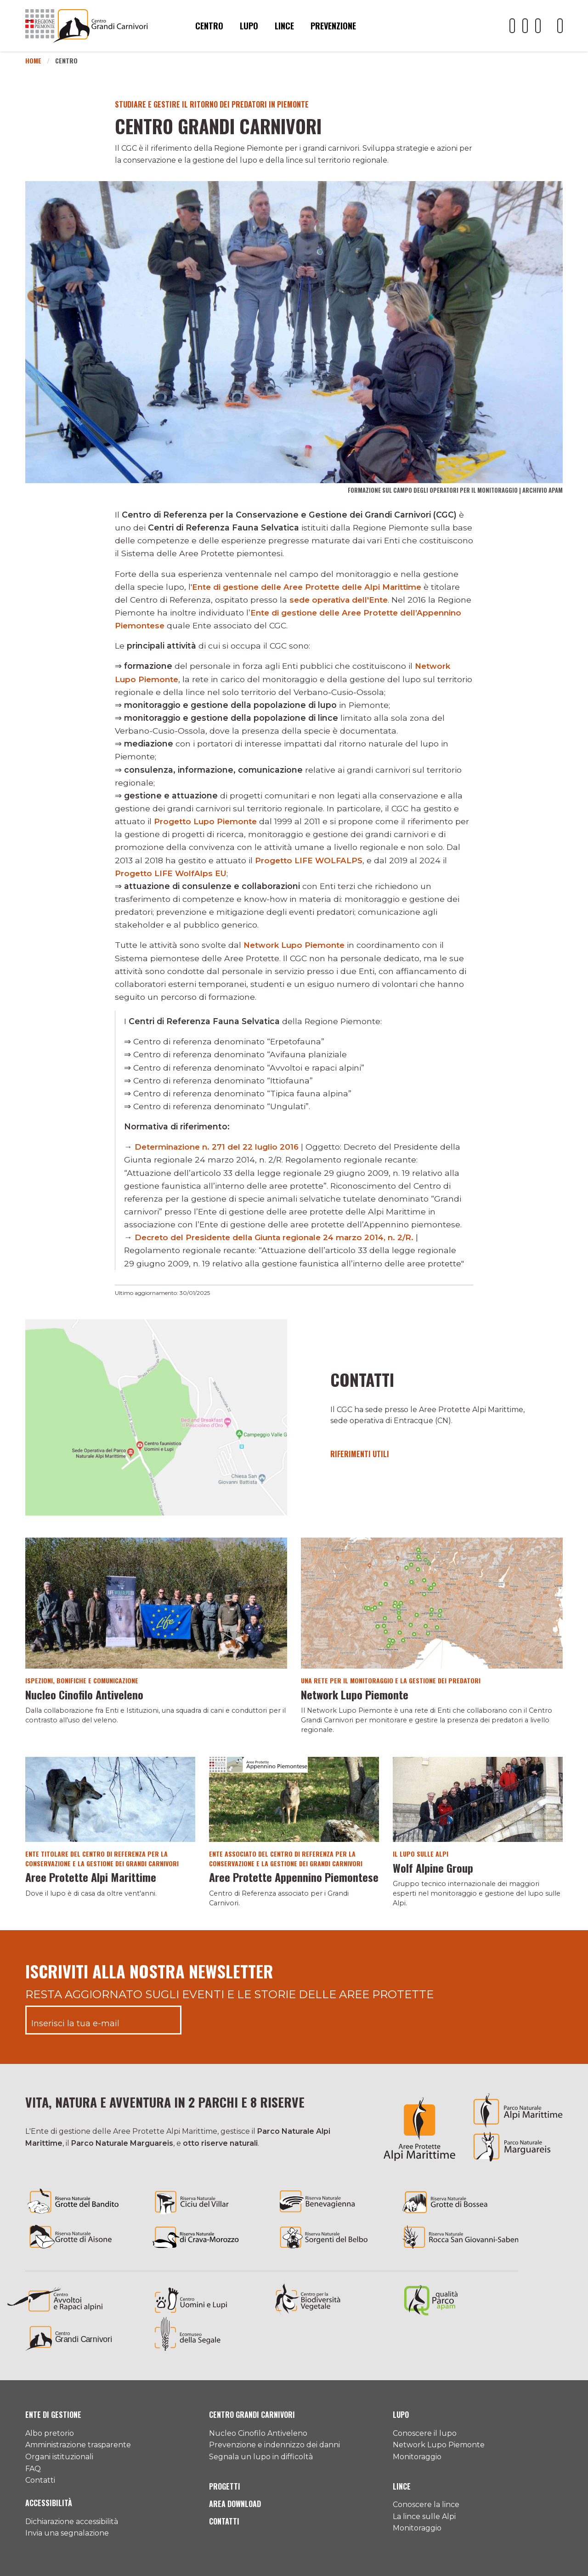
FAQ (33, 2468)
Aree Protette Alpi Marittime (90, 1877)
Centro (209, 26)
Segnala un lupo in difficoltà (261, 2456)
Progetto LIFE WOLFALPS (310, 860)
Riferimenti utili (359, 1453)
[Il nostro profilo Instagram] (538, 25)
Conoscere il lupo (425, 2433)
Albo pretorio (49, 2433)
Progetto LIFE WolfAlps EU (172, 873)
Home (33, 60)
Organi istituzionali (59, 2456)
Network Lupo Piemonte (296, 945)
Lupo (249, 26)
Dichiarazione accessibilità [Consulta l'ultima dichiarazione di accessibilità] (71, 2521)
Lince (284, 26)
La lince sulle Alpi (424, 2516)
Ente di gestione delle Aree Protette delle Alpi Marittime (311, 587)
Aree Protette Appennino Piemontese (294, 1877)
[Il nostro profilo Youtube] (512, 25)
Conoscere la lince (426, 2504)
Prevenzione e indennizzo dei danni (274, 2444)
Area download (235, 2503)
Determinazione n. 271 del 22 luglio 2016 (219, 1146)
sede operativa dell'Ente (340, 599)
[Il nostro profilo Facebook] (525, 25)
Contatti (365, 1378)
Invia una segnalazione (67, 2533)
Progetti (224, 2486)
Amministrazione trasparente (78, 2444)
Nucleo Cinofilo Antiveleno (84, 1694)
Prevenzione (333, 26)
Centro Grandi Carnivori (252, 2414)
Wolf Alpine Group (433, 1867)
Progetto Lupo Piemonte (207, 821)
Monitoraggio (417, 2456)
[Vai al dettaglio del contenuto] (156, 1417)
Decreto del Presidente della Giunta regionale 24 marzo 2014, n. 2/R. (280, 1237)
